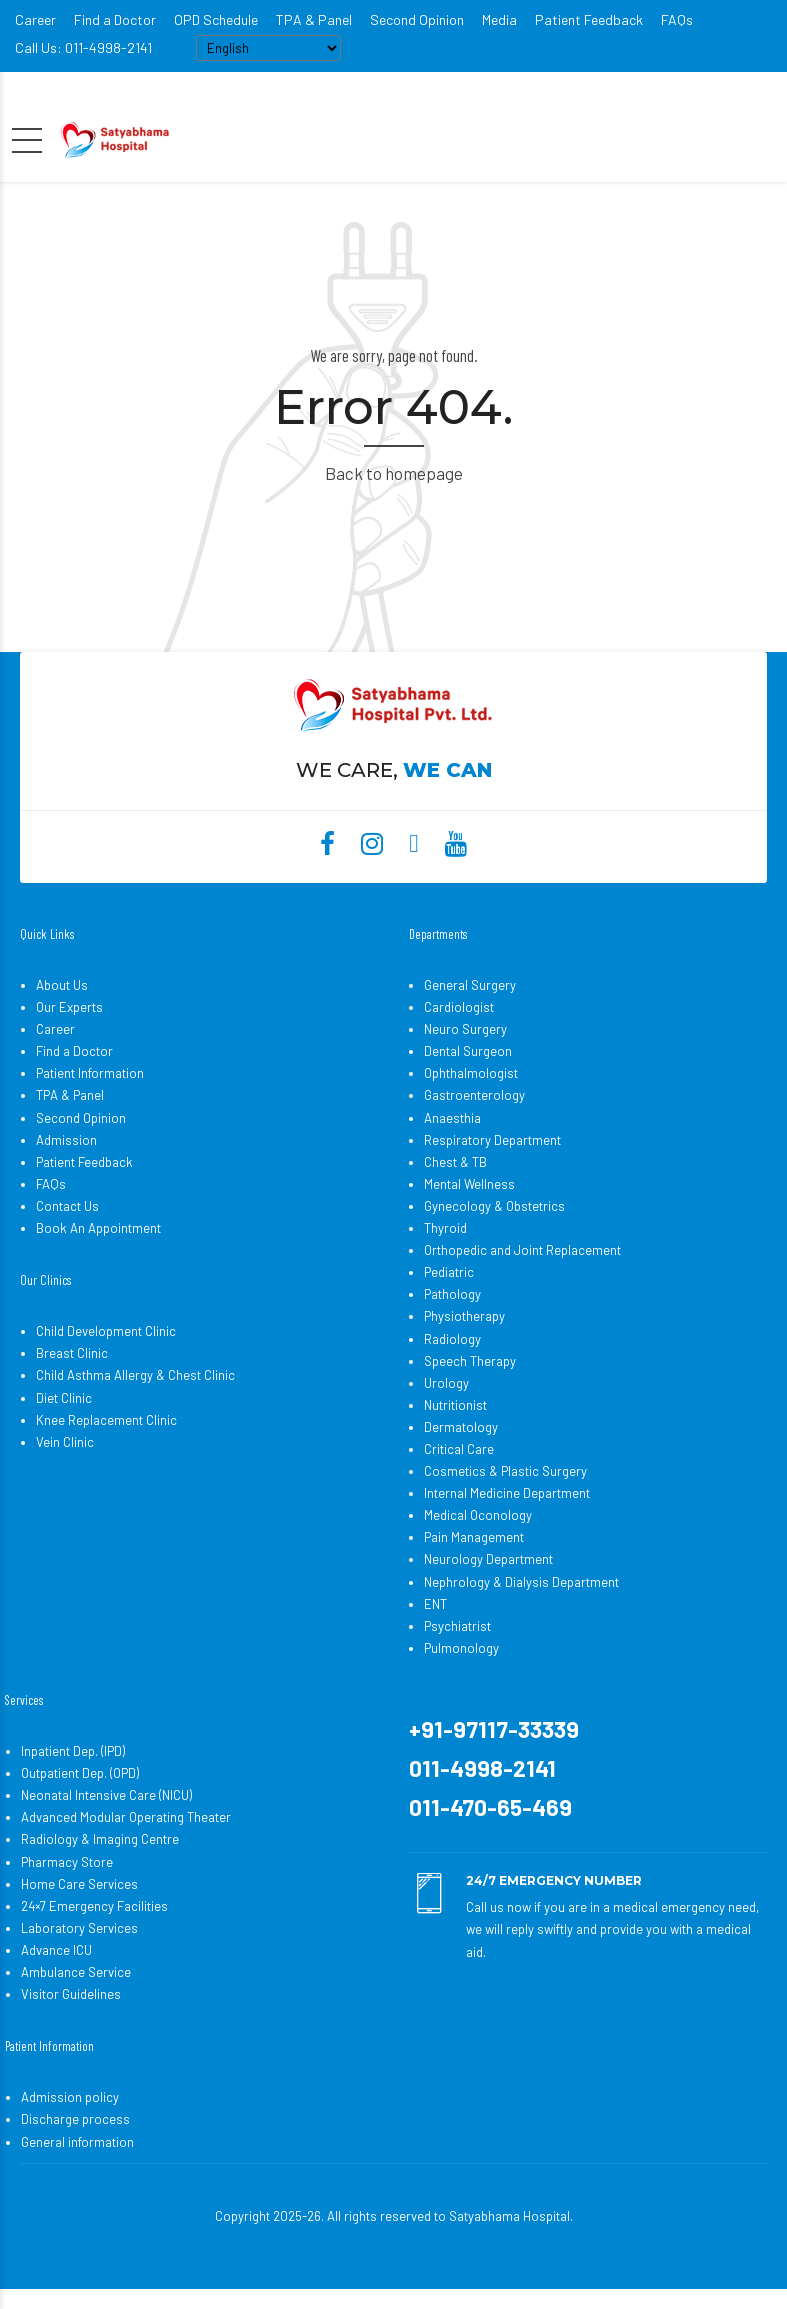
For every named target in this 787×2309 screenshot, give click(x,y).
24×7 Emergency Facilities (94, 1906)
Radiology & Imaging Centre (100, 1839)
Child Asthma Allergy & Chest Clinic (135, 1375)
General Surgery (470, 985)
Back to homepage (394, 473)
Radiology (452, 1339)
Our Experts (69, 1007)
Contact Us (67, 1206)
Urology (446, 1383)
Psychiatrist (457, 1626)
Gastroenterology (474, 1095)
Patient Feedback (589, 19)
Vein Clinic (65, 1442)
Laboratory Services (79, 1928)
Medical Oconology (478, 1515)
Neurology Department (488, 1559)
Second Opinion (417, 19)
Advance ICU (56, 1950)
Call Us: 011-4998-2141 (83, 47)
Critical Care (459, 1449)
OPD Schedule (216, 19)
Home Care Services (79, 1884)
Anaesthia (452, 1118)
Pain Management (474, 1537)
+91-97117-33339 (494, 1729)
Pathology (452, 1294)
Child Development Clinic (106, 1331)
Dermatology (461, 1427)
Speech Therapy (470, 1361)
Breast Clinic (72, 1353)
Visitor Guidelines (71, 1994)
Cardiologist (459, 1007)
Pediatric (449, 1272)
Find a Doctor (115, 19)
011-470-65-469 (490, 1807)
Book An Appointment (98, 1228)
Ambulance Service (76, 1972)
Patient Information (90, 1073)
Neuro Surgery (465, 1029)
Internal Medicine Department (507, 1493)
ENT (435, 1604)
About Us (62, 985)
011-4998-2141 (482, 1768)
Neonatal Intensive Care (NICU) (106, 1795)
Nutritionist (455, 1405)
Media (499, 19)
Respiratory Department (492, 1140)
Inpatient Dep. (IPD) (73, 1751)
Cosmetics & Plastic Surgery (505, 1471)
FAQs (677, 19)
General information (77, 2142)
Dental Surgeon (468, 1051)
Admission (66, 1140)
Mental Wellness (469, 1184)
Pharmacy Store (67, 1862)
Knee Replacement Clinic (106, 1420)
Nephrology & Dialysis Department (521, 1582)
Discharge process (75, 2119)
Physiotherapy (464, 1316)
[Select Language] (268, 48)
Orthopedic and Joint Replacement (522, 1250)
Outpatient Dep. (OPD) (80, 1773)
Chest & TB (455, 1162)
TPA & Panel (314, 19)
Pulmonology (461, 1648)
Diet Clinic (64, 1398)
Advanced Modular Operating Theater (126, 1817)
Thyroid (445, 1228)
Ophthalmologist (471, 1073)
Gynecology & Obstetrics (494, 1206)
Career (35, 19)
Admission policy (70, 2097)
